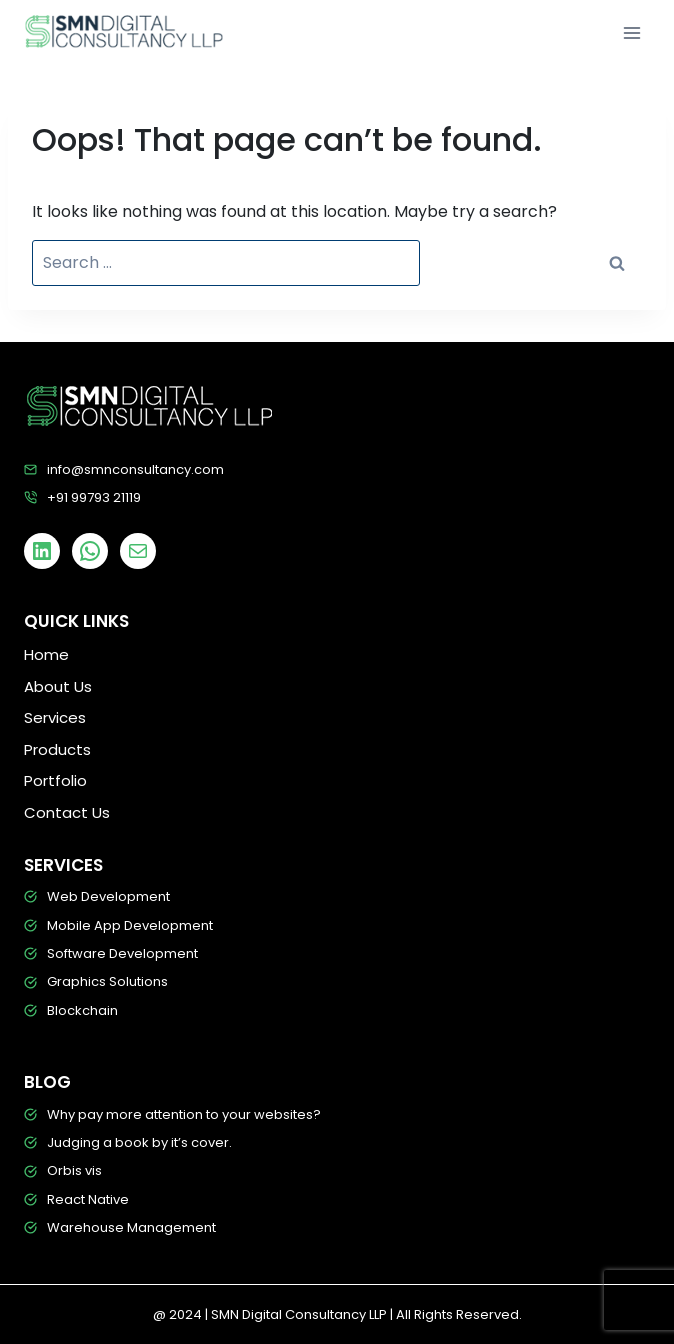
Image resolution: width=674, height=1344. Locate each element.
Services (55, 717)
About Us (58, 686)
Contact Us (67, 812)
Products (57, 749)
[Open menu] (631, 32)
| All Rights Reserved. (456, 1314)
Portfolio (55, 780)
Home (46, 654)
